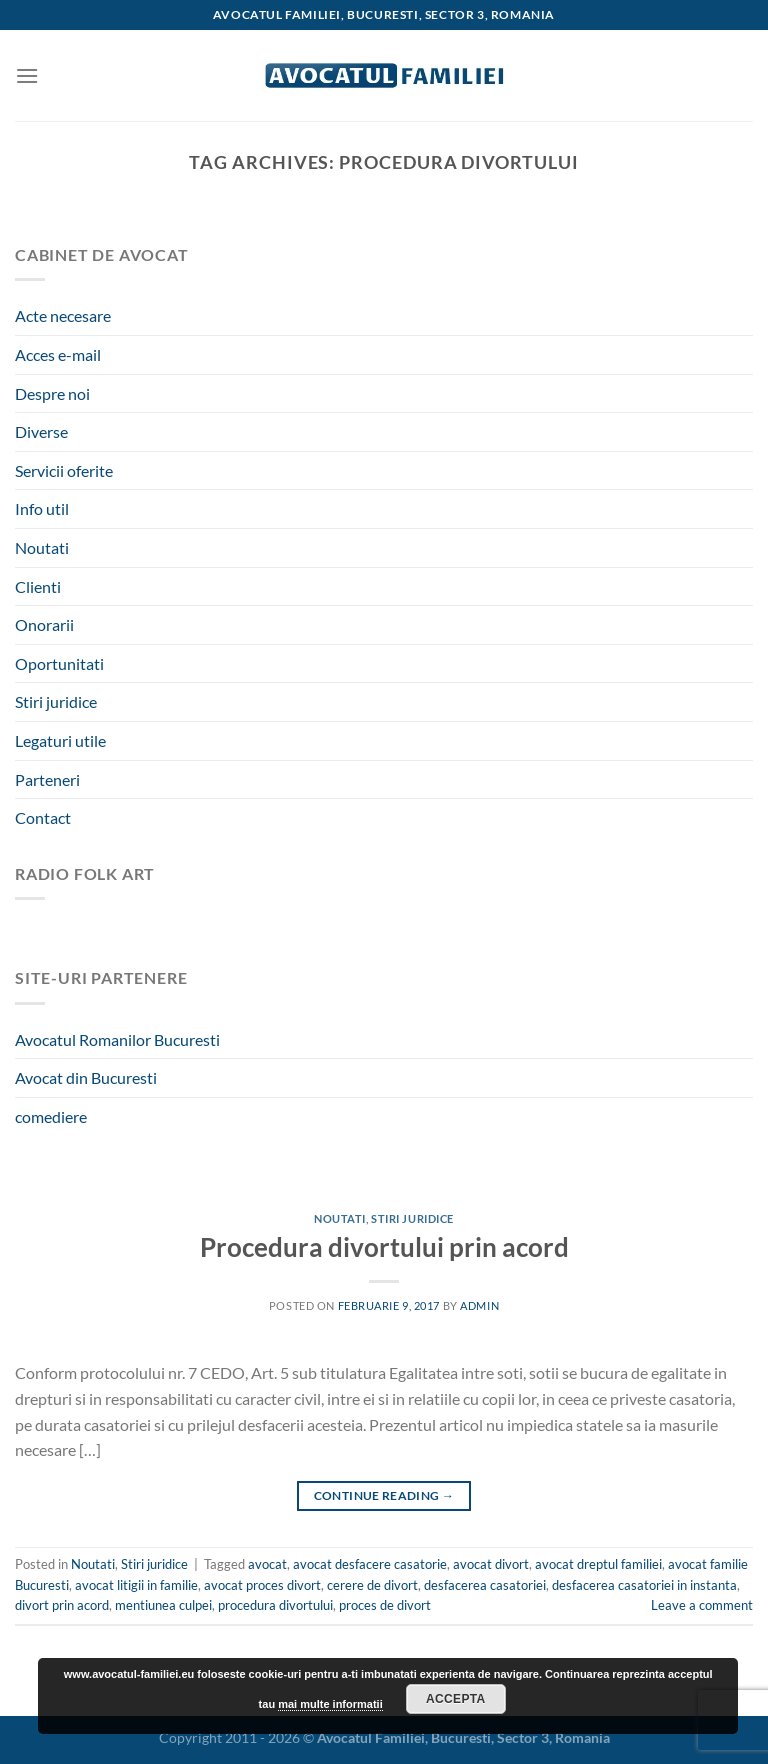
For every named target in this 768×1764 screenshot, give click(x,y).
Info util (42, 508)
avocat (267, 1564)
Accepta (456, 1699)
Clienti (38, 586)
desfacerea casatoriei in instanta (644, 1585)
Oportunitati (59, 663)
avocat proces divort (262, 1585)
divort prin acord (62, 1605)
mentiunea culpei (163, 1605)
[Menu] (27, 75)
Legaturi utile (60, 740)
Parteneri (47, 779)
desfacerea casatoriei (485, 1585)
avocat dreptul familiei (598, 1564)
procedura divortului (275, 1605)
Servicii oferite (64, 470)
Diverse (41, 431)
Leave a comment (702, 1605)
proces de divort (385, 1605)
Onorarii (44, 624)
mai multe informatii (330, 1704)
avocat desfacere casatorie (370, 1564)
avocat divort (491, 1564)
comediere (51, 1116)
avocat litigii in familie (136, 1585)
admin (479, 1305)
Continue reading (384, 1495)
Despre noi (52, 393)
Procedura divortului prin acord (384, 1247)
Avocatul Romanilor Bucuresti (117, 1039)
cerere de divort (372, 1585)
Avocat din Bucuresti (86, 1077)
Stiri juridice (56, 701)
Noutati (42, 547)
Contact (43, 817)
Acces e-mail (58, 354)
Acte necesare (63, 315)
